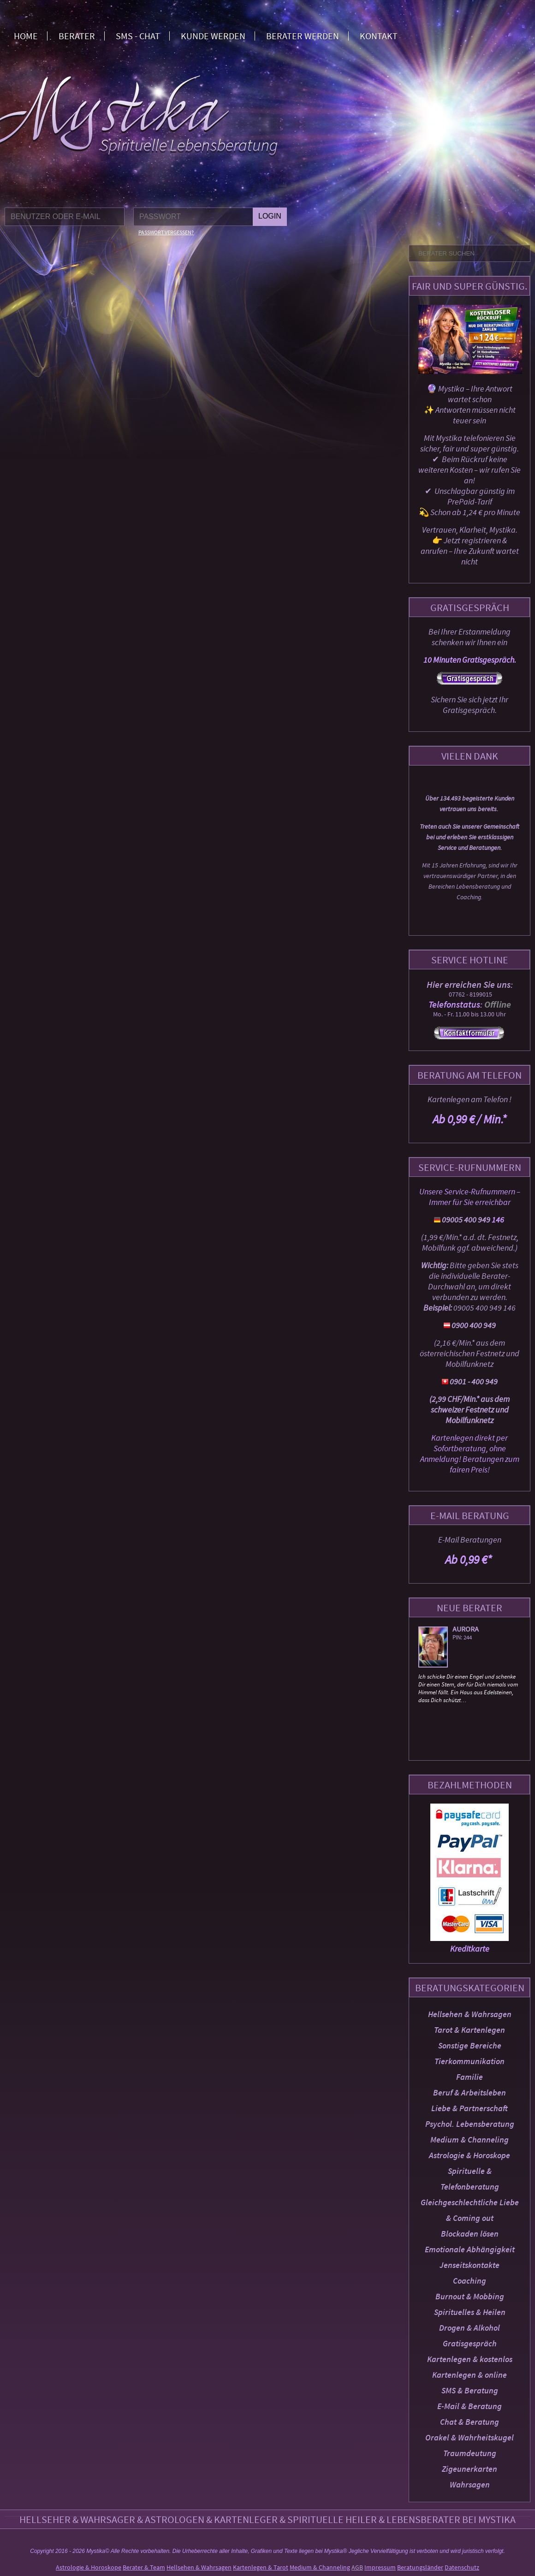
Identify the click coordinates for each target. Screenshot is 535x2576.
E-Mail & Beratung (469, 2406)
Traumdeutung (469, 2453)
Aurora (465, 1628)
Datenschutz (462, 2567)
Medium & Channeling (469, 2139)
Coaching (469, 2280)
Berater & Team (144, 2567)
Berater (77, 36)
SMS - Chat (138, 36)
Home (26, 36)
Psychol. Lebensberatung (469, 2124)
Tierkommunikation (469, 2061)
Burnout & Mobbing (469, 2296)
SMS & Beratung (469, 2390)
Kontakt (379, 36)
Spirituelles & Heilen (469, 2312)
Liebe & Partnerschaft (469, 2108)
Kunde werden (213, 36)
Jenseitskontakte (469, 2265)
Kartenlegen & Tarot (260, 2567)
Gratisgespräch (470, 2343)
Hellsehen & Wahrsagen (469, 2014)
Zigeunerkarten (469, 2468)
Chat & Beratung (469, 2421)
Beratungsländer (420, 2567)
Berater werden (302, 36)
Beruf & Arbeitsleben (469, 2092)
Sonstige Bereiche (469, 2045)
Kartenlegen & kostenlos (469, 2359)
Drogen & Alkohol (469, 2327)
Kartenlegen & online (469, 2374)
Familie (469, 2076)
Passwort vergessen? (166, 232)
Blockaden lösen (470, 2233)
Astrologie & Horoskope (469, 2155)
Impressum (380, 2567)
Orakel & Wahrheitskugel (469, 2437)
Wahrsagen (470, 2484)
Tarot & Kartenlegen (469, 2029)
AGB (357, 2567)
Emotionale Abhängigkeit (470, 2249)
